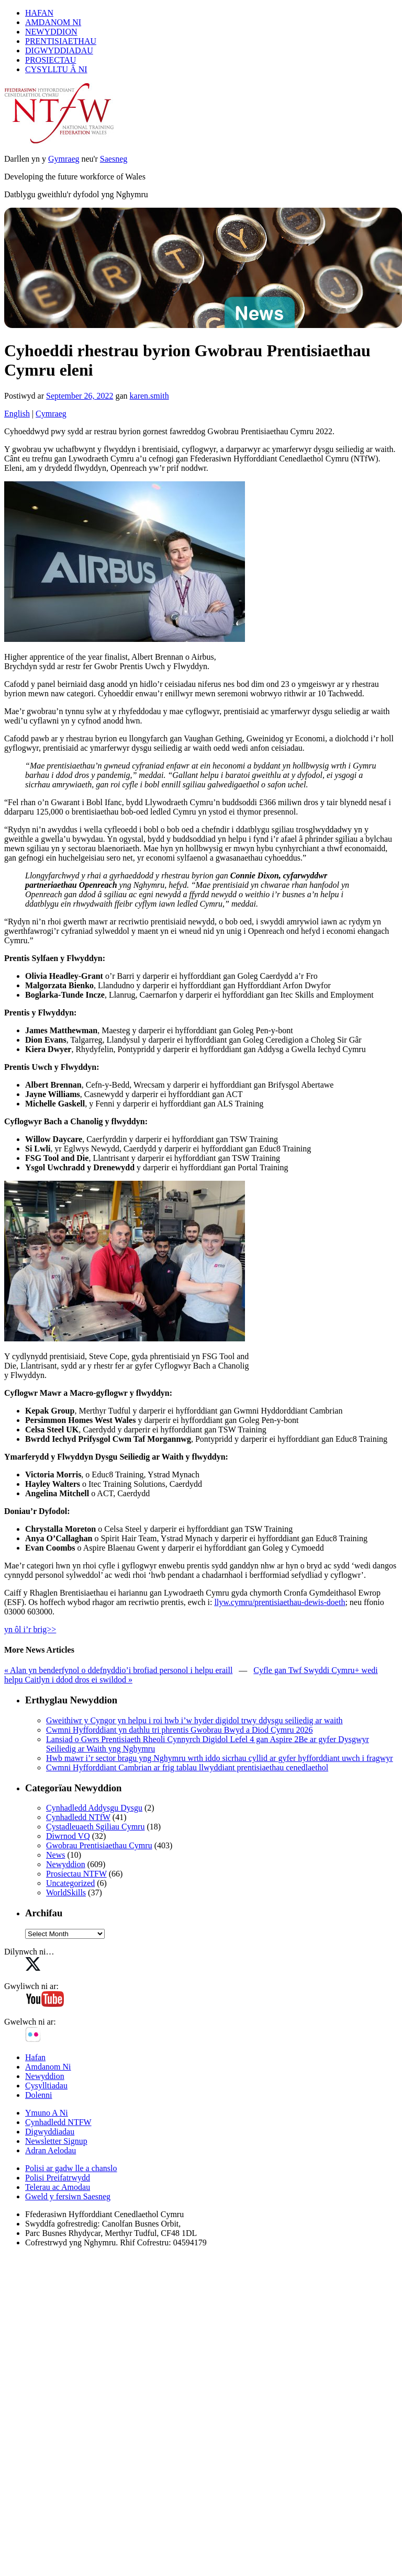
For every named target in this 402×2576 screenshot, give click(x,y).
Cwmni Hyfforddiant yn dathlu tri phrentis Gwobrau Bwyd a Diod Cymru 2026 (179, 1729)
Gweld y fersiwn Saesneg (67, 2196)
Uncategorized (70, 1883)
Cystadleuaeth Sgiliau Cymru (95, 1826)
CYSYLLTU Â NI (56, 69)
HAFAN (39, 12)
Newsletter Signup (56, 2141)
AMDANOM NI (53, 22)
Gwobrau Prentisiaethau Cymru (99, 1845)
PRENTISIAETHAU (60, 41)
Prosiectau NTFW (76, 1873)
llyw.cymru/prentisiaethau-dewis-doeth (279, 1602)
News (55, 1854)
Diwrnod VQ (68, 1836)
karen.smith (149, 395)
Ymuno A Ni (46, 2112)
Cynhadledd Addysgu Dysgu (94, 1807)
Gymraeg (64, 158)
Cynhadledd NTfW (78, 1817)
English (17, 413)
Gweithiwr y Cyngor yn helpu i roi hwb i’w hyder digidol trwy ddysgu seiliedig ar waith (194, 1720)
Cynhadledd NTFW (58, 2122)
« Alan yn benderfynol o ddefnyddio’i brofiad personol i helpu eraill (118, 1670)
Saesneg (113, 158)
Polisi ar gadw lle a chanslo (71, 2168)
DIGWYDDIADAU (59, 50)
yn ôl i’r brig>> (30, 1629)
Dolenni (38, 2095)
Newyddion (65, 1864)
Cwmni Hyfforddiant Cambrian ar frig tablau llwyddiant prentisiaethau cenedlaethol (187, 1767)
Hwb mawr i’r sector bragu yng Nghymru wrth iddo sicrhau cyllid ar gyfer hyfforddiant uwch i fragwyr (219, 1758)
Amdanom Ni (48, 2066)
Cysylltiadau (46, 2085)
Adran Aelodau (50, 2150)
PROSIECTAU (50, 59)
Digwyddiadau (49, 2131)
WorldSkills (66, 1892)
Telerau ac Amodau (57, 2187)
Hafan (35, 2057)
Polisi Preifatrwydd (57, 2177)
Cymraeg (51, 413)
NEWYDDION (51, 31)
